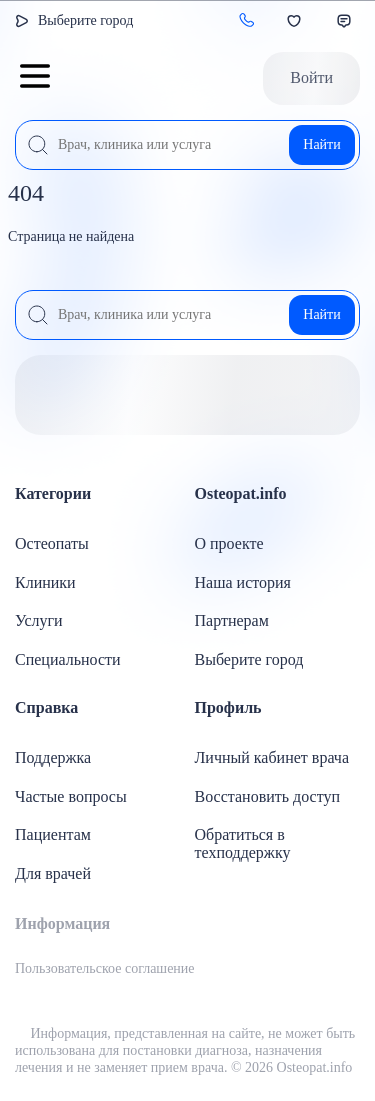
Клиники (45, 582)
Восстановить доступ (268, 796)
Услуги (39, 620)
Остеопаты (52, 543)
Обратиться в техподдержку (243, 843)
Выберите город (85, 20)
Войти (311, 77)
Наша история (243, 582)
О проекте (229, 543)
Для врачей (53, 873)
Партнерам (232, 620)
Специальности (68, 659)
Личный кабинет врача (272, 757)
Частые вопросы (71, 796)
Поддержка (53, 757)
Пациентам (53, 834)
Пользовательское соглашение (105, 968)
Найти (321, 144)
